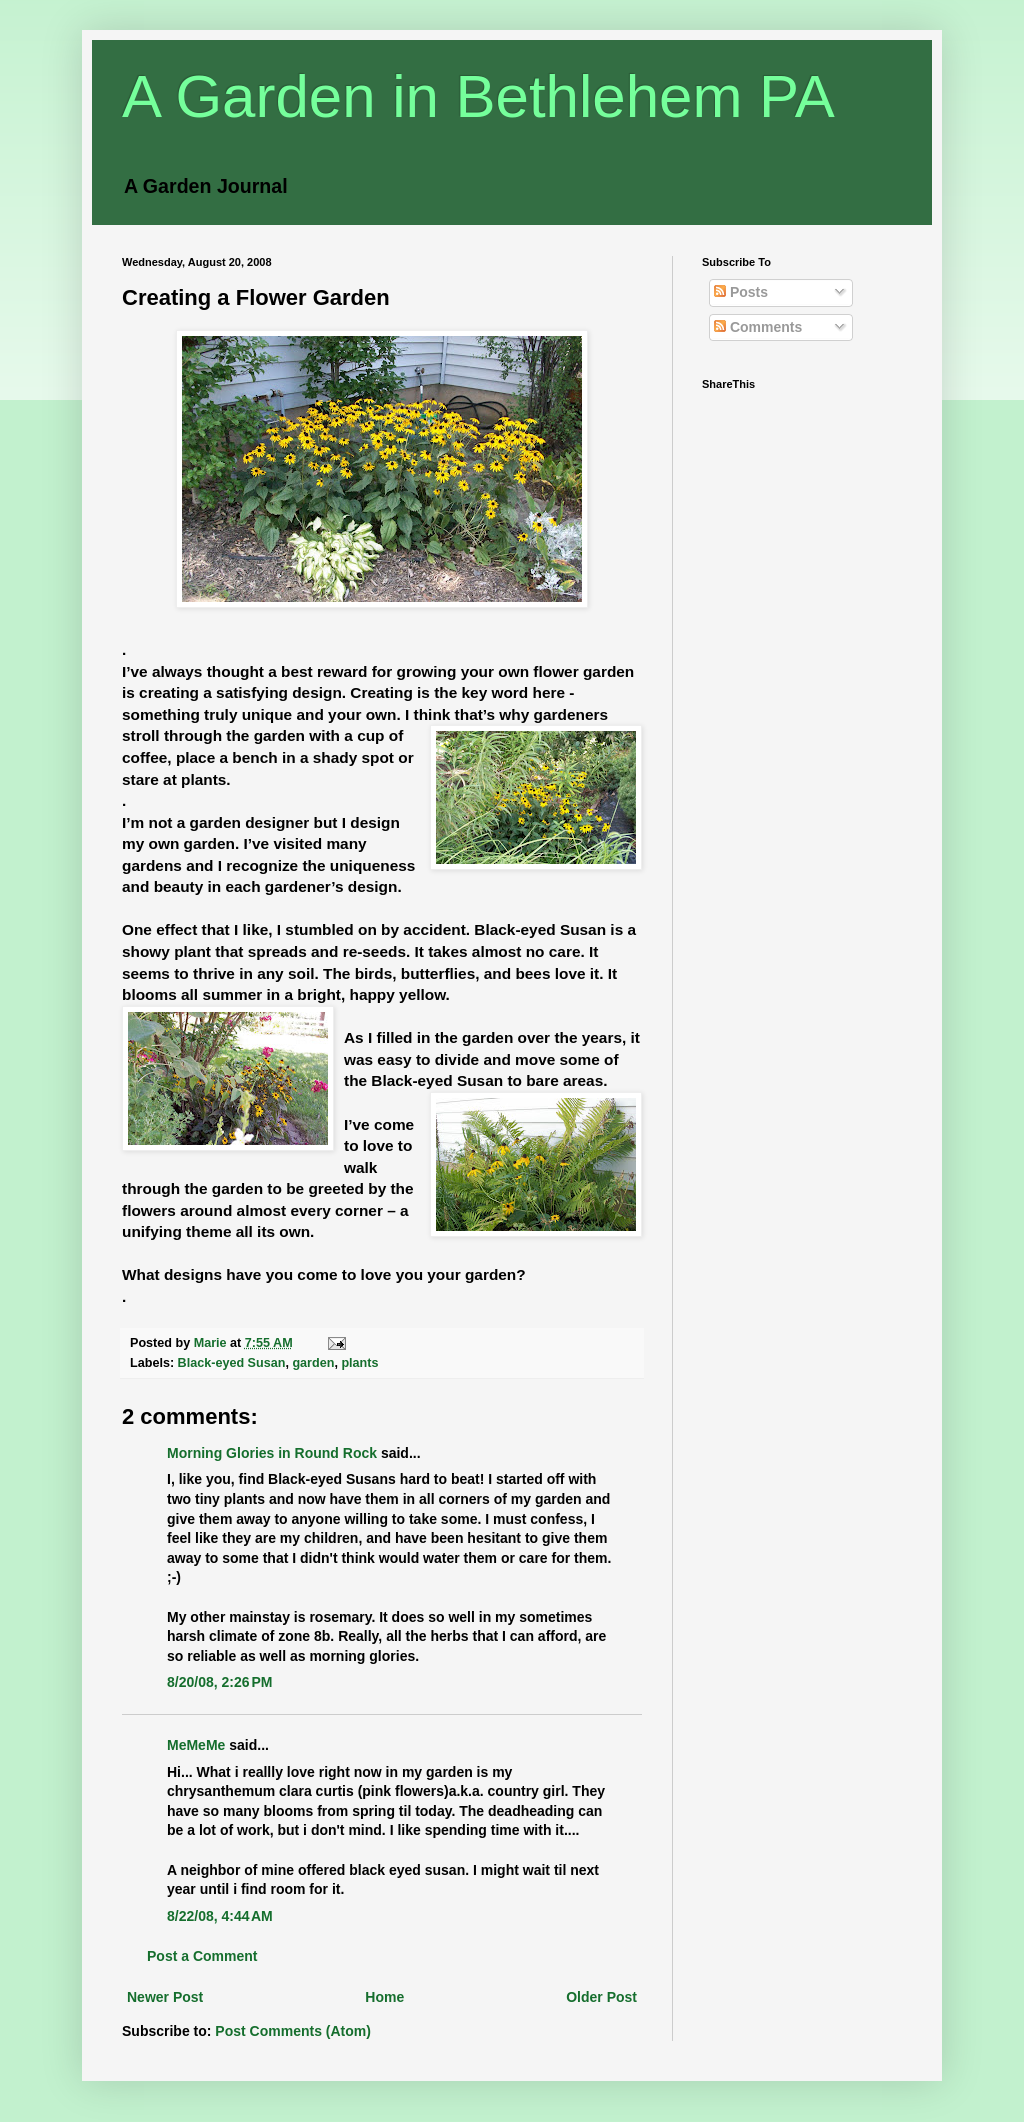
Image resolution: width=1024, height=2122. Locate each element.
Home (384, 1997)
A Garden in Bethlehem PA (478, 96)
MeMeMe (196, 1745)
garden (313, 1363)
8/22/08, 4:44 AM (220, 1916)
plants (359, 1363)
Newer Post (165, 1997)
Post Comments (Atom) (293, 2031)
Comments (758, 327)
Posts (741, 292)
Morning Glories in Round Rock (272, 1453)
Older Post (601, 1997)
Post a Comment (202, 1956)
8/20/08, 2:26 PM (219, 1682)
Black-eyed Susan (232, 1363)
